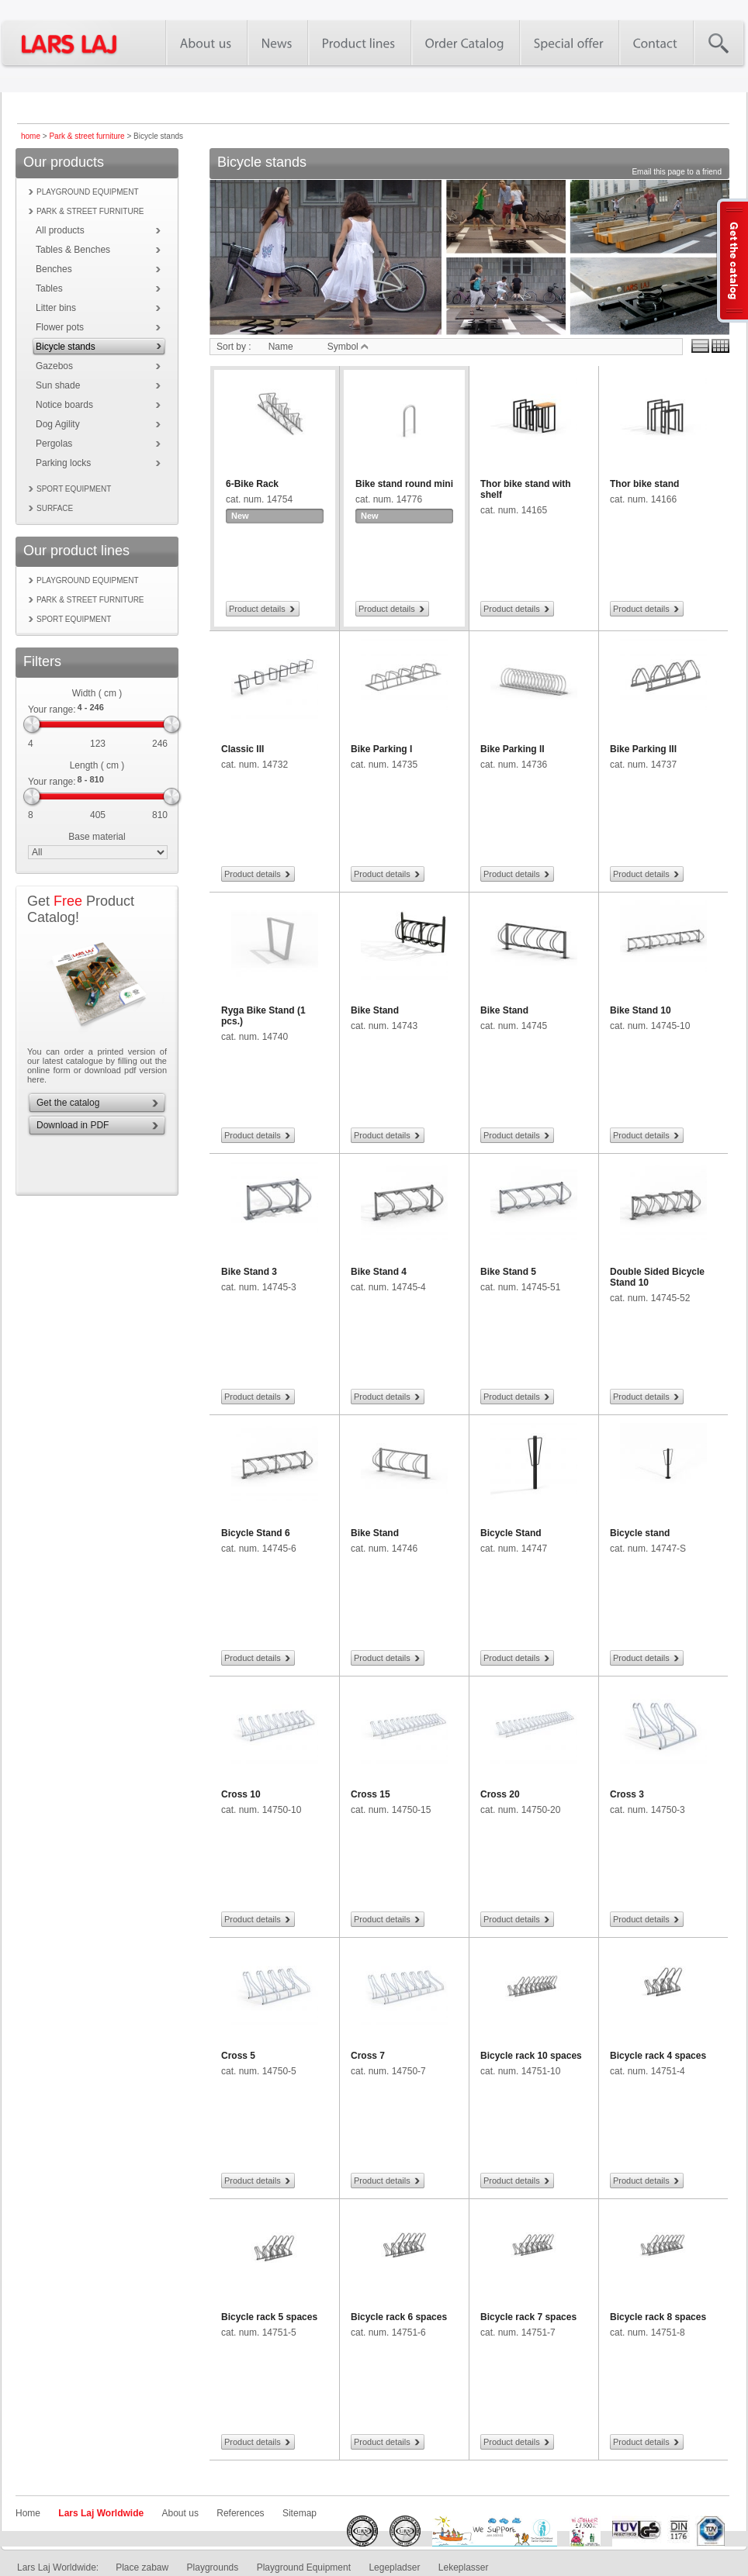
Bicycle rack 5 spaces (269, 2317)
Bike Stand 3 (249, 1271)
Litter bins (56, 307)
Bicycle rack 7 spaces (528, 2317)
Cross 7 (368, 2055)
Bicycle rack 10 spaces (531, 2055)
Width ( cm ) (97, 693)
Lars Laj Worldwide (101, 2513)
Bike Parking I (381, 749)
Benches (54, 269)
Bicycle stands (65, 346)
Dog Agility (58, 424)
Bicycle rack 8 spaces (658, 2317)
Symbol (348, 346)
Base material (96, 836)
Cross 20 (500, 1794)
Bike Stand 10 (640, 1010)
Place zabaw (142, 2567)
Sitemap (299, 2513)
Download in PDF (72, 1125)
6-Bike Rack (252, 483)
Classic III (242, 749)
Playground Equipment (304, 2567)
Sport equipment (73, 489)
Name (280, 346)
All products (60, 230)
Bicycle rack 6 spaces (399, 2317)
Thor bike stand (644, 483)
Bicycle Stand (511, 1533)
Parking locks (63, 463)
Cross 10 (241, 1794)
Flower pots (60, 327)
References (240, 2513)
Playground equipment (87, 192)
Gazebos (54, 366)
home (30, 136)
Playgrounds (213, 2567)
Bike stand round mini (404, 483)
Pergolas (54, 443)
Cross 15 (370, 1794)
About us (180, 2513)
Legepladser (394, 2567)
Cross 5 (238, 2055)
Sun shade (58, 385)
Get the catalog (67, 1102)
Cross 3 (627, 1794)
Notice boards (64, 404)
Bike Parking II (512, 749)
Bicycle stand (640, 1533)
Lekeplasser (463, 2567)
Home (28, 2513)
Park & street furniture (86, 136)
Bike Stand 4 (379, 1271)
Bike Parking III (643, 749)
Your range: (52, 709)
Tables (49, 288)
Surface (54, 508)
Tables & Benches (73, 249)
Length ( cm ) (97, 765)
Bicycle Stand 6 (255, 1533)
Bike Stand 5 (508, 1271)
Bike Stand (375, 1010)
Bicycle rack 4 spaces (658, 2055)
